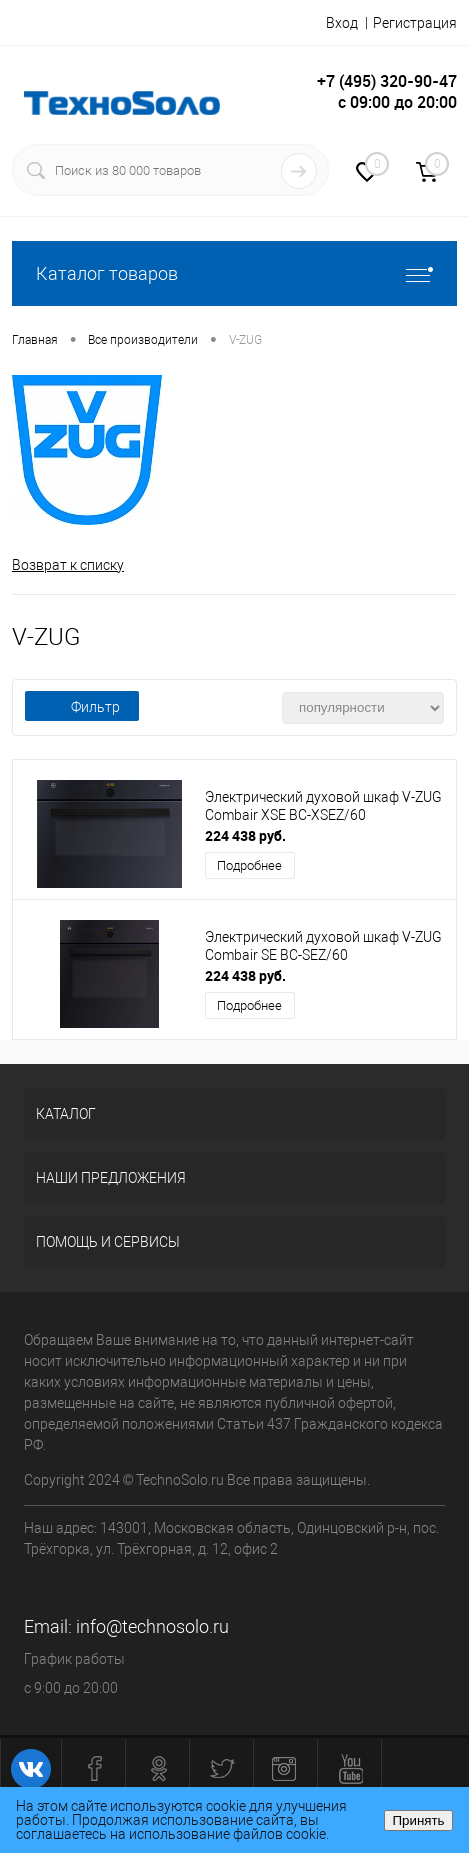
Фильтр (82, 707)
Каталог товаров (234, 273)
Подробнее (249, 865)
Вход (342, 23)
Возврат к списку (68, 565)
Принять (418, 1820)
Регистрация (415, 23)
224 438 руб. (245, 835)
